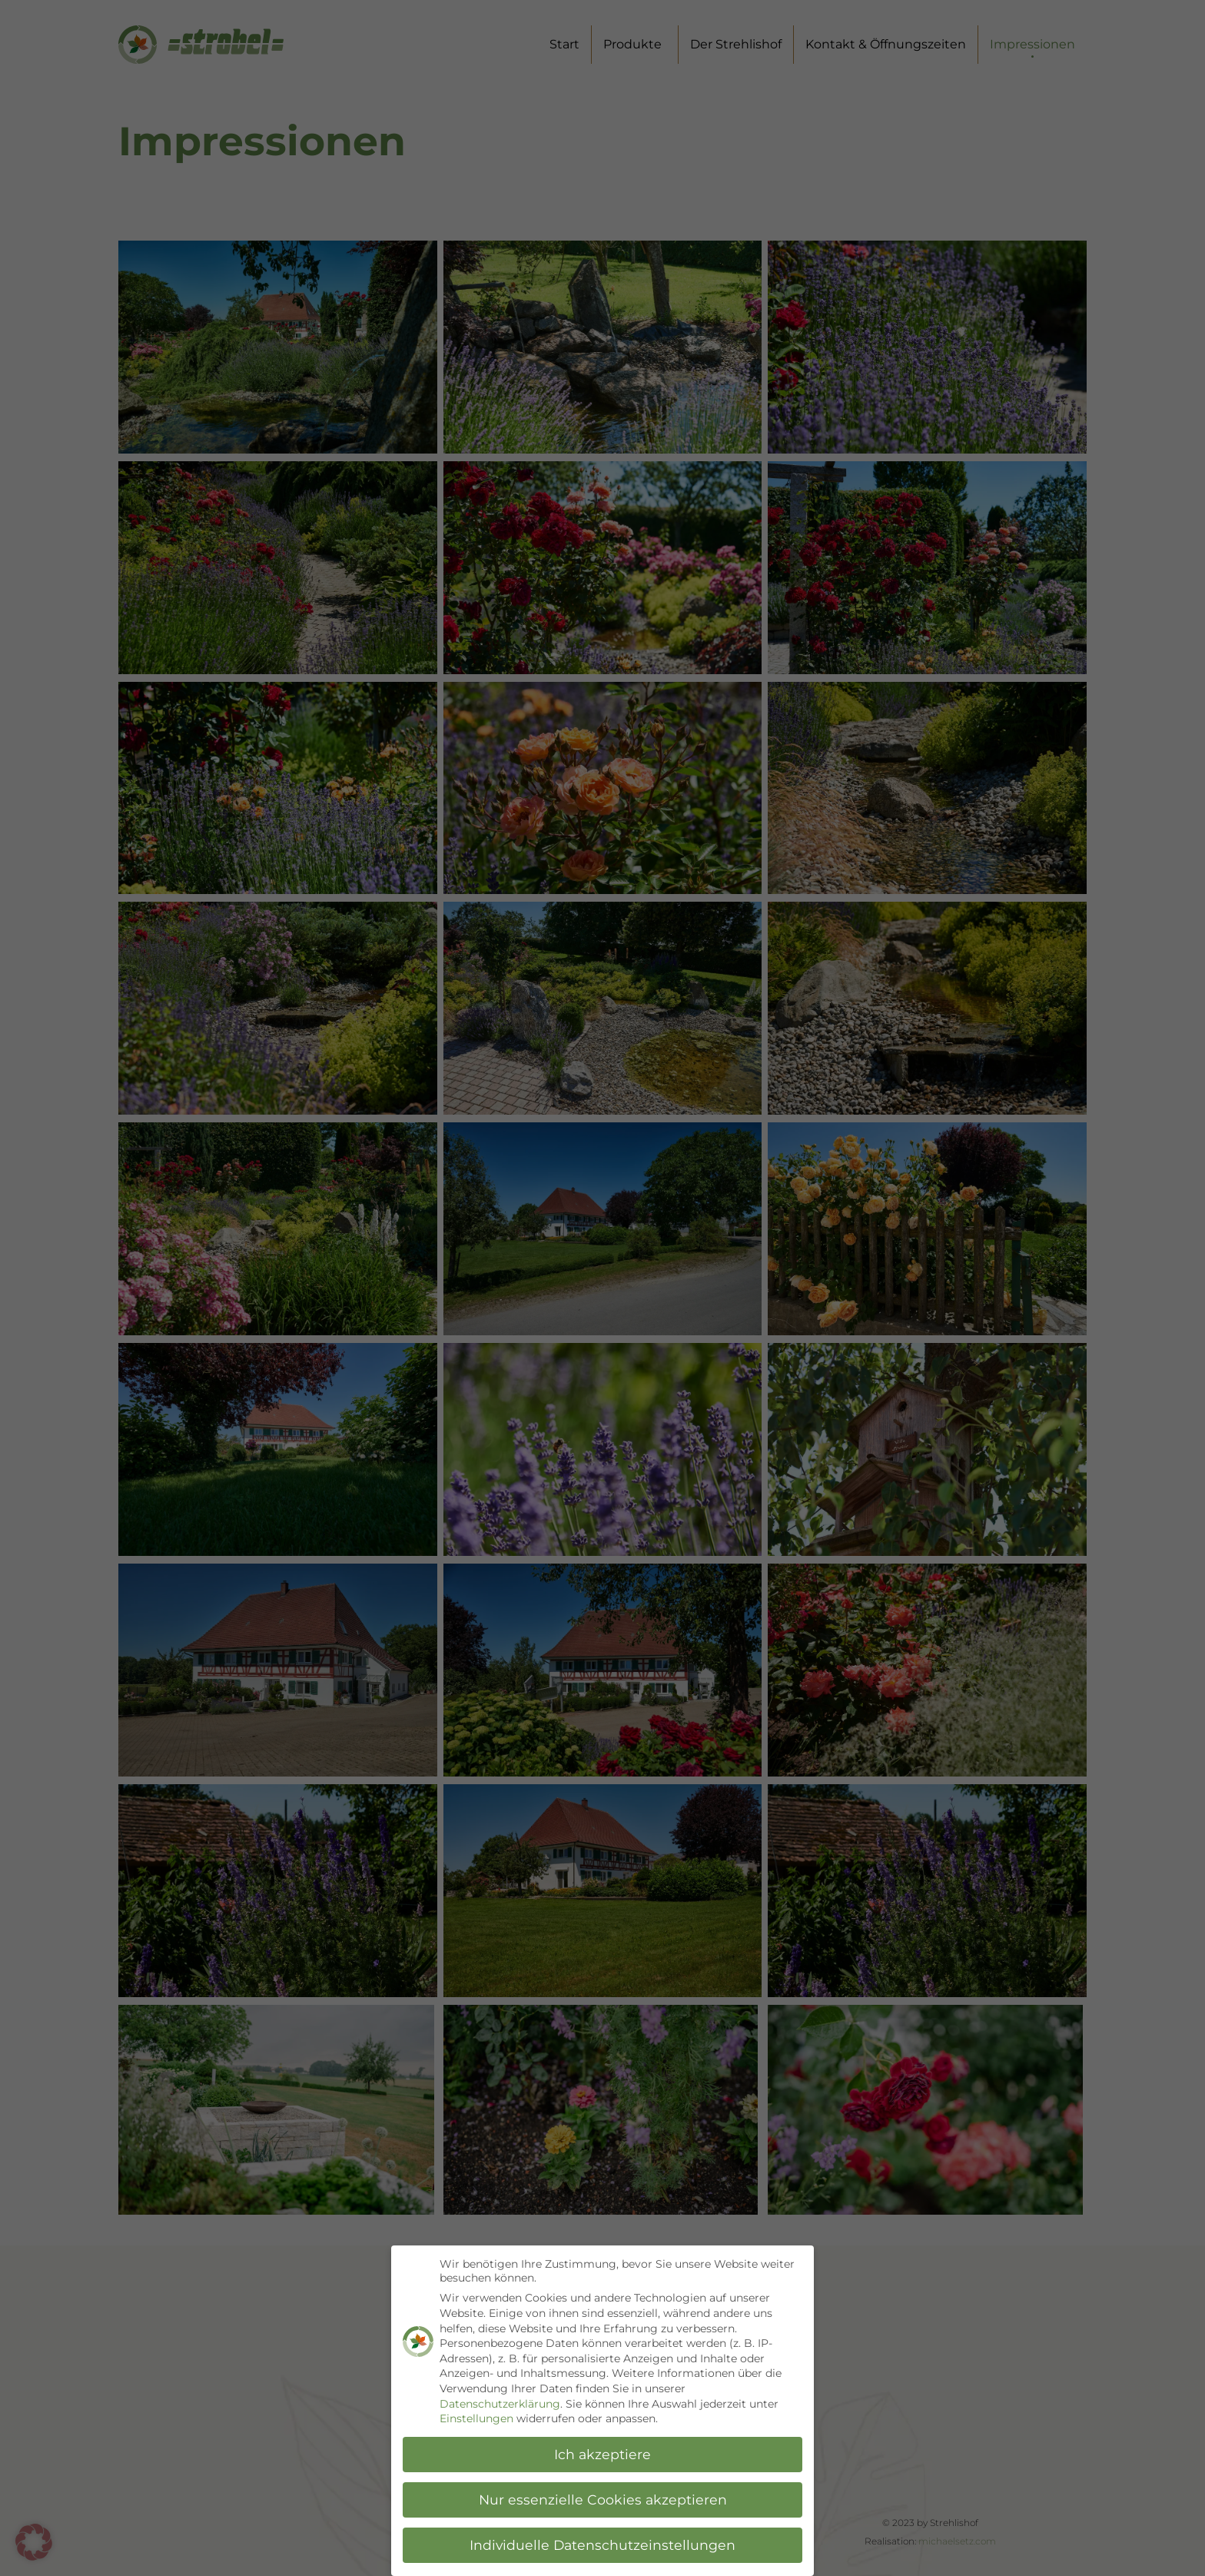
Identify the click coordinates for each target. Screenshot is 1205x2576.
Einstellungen (476, 2419)
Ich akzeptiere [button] (602, 2454)
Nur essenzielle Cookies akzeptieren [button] (603, 2499)
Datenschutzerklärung (500, 2404)
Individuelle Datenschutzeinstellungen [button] (602, 2545)
